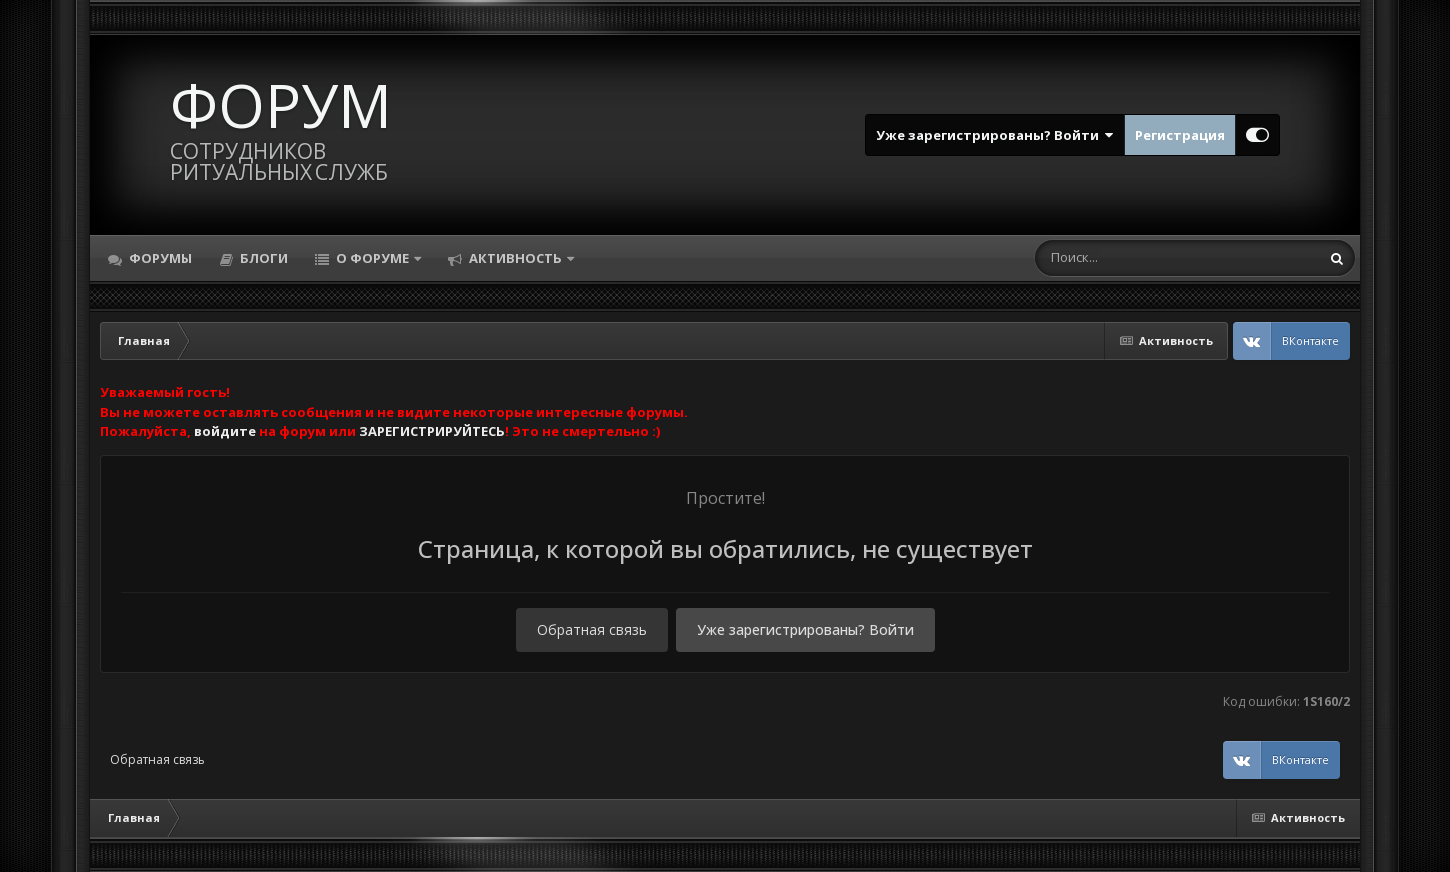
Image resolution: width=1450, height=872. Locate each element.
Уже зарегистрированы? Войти (995, 135)
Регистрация (1180, 135)
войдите (225, 431)
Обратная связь (592, 629)
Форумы (159, 258)
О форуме (372, 258)
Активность (515, 258)
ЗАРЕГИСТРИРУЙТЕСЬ (432, 431)
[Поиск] (1140, 258)
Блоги (262, 258)
